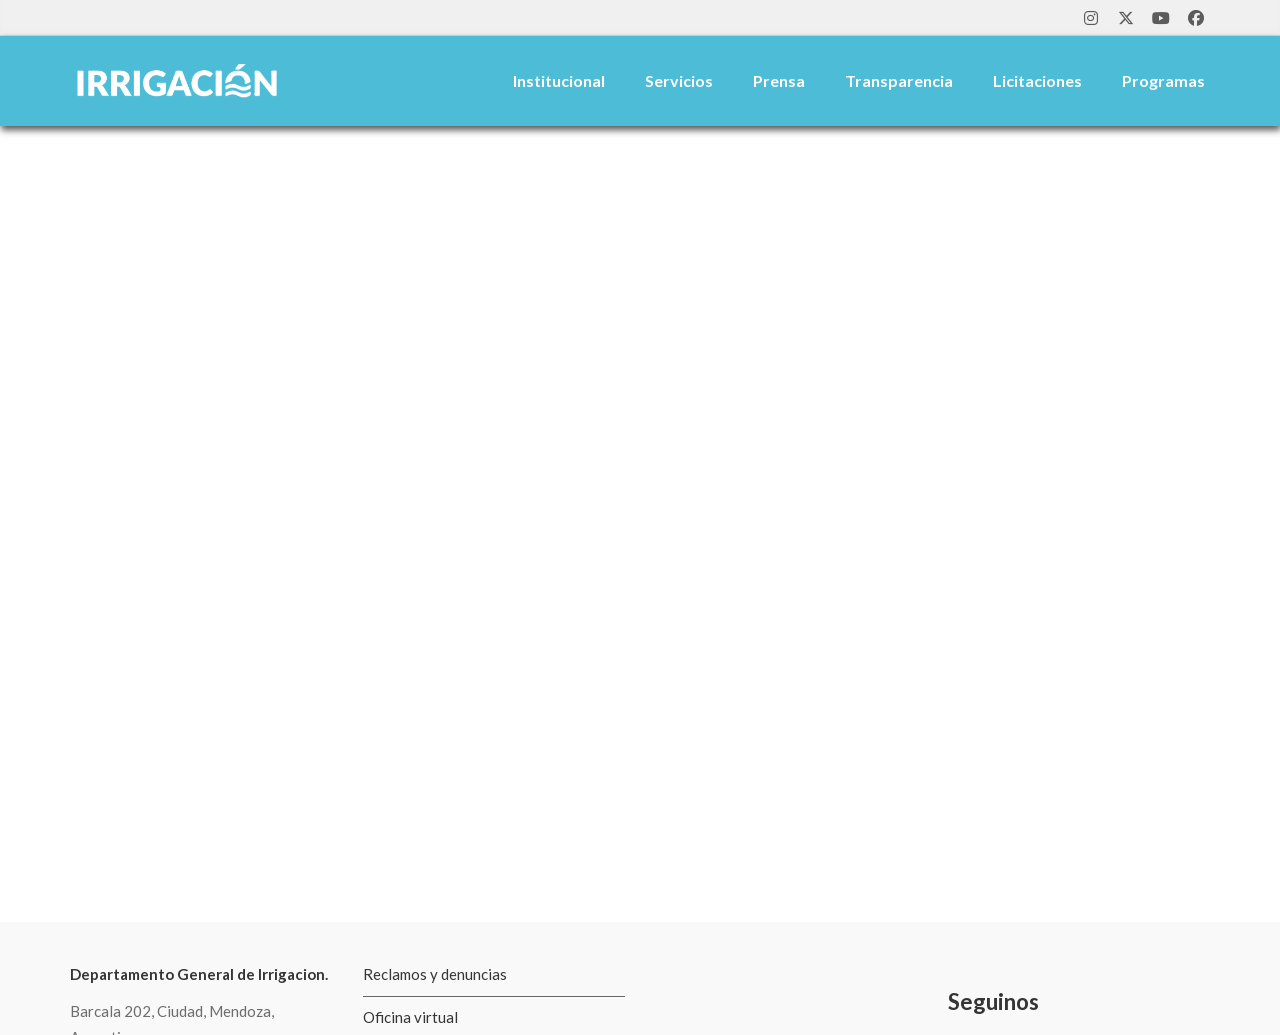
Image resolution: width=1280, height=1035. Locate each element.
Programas (1163, 80)
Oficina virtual (410, 1017)
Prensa (779, 80)
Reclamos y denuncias (435, 974)
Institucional (559, 80)
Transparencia (899, 80)
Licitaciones (1037, 80)
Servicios (679, 80)
